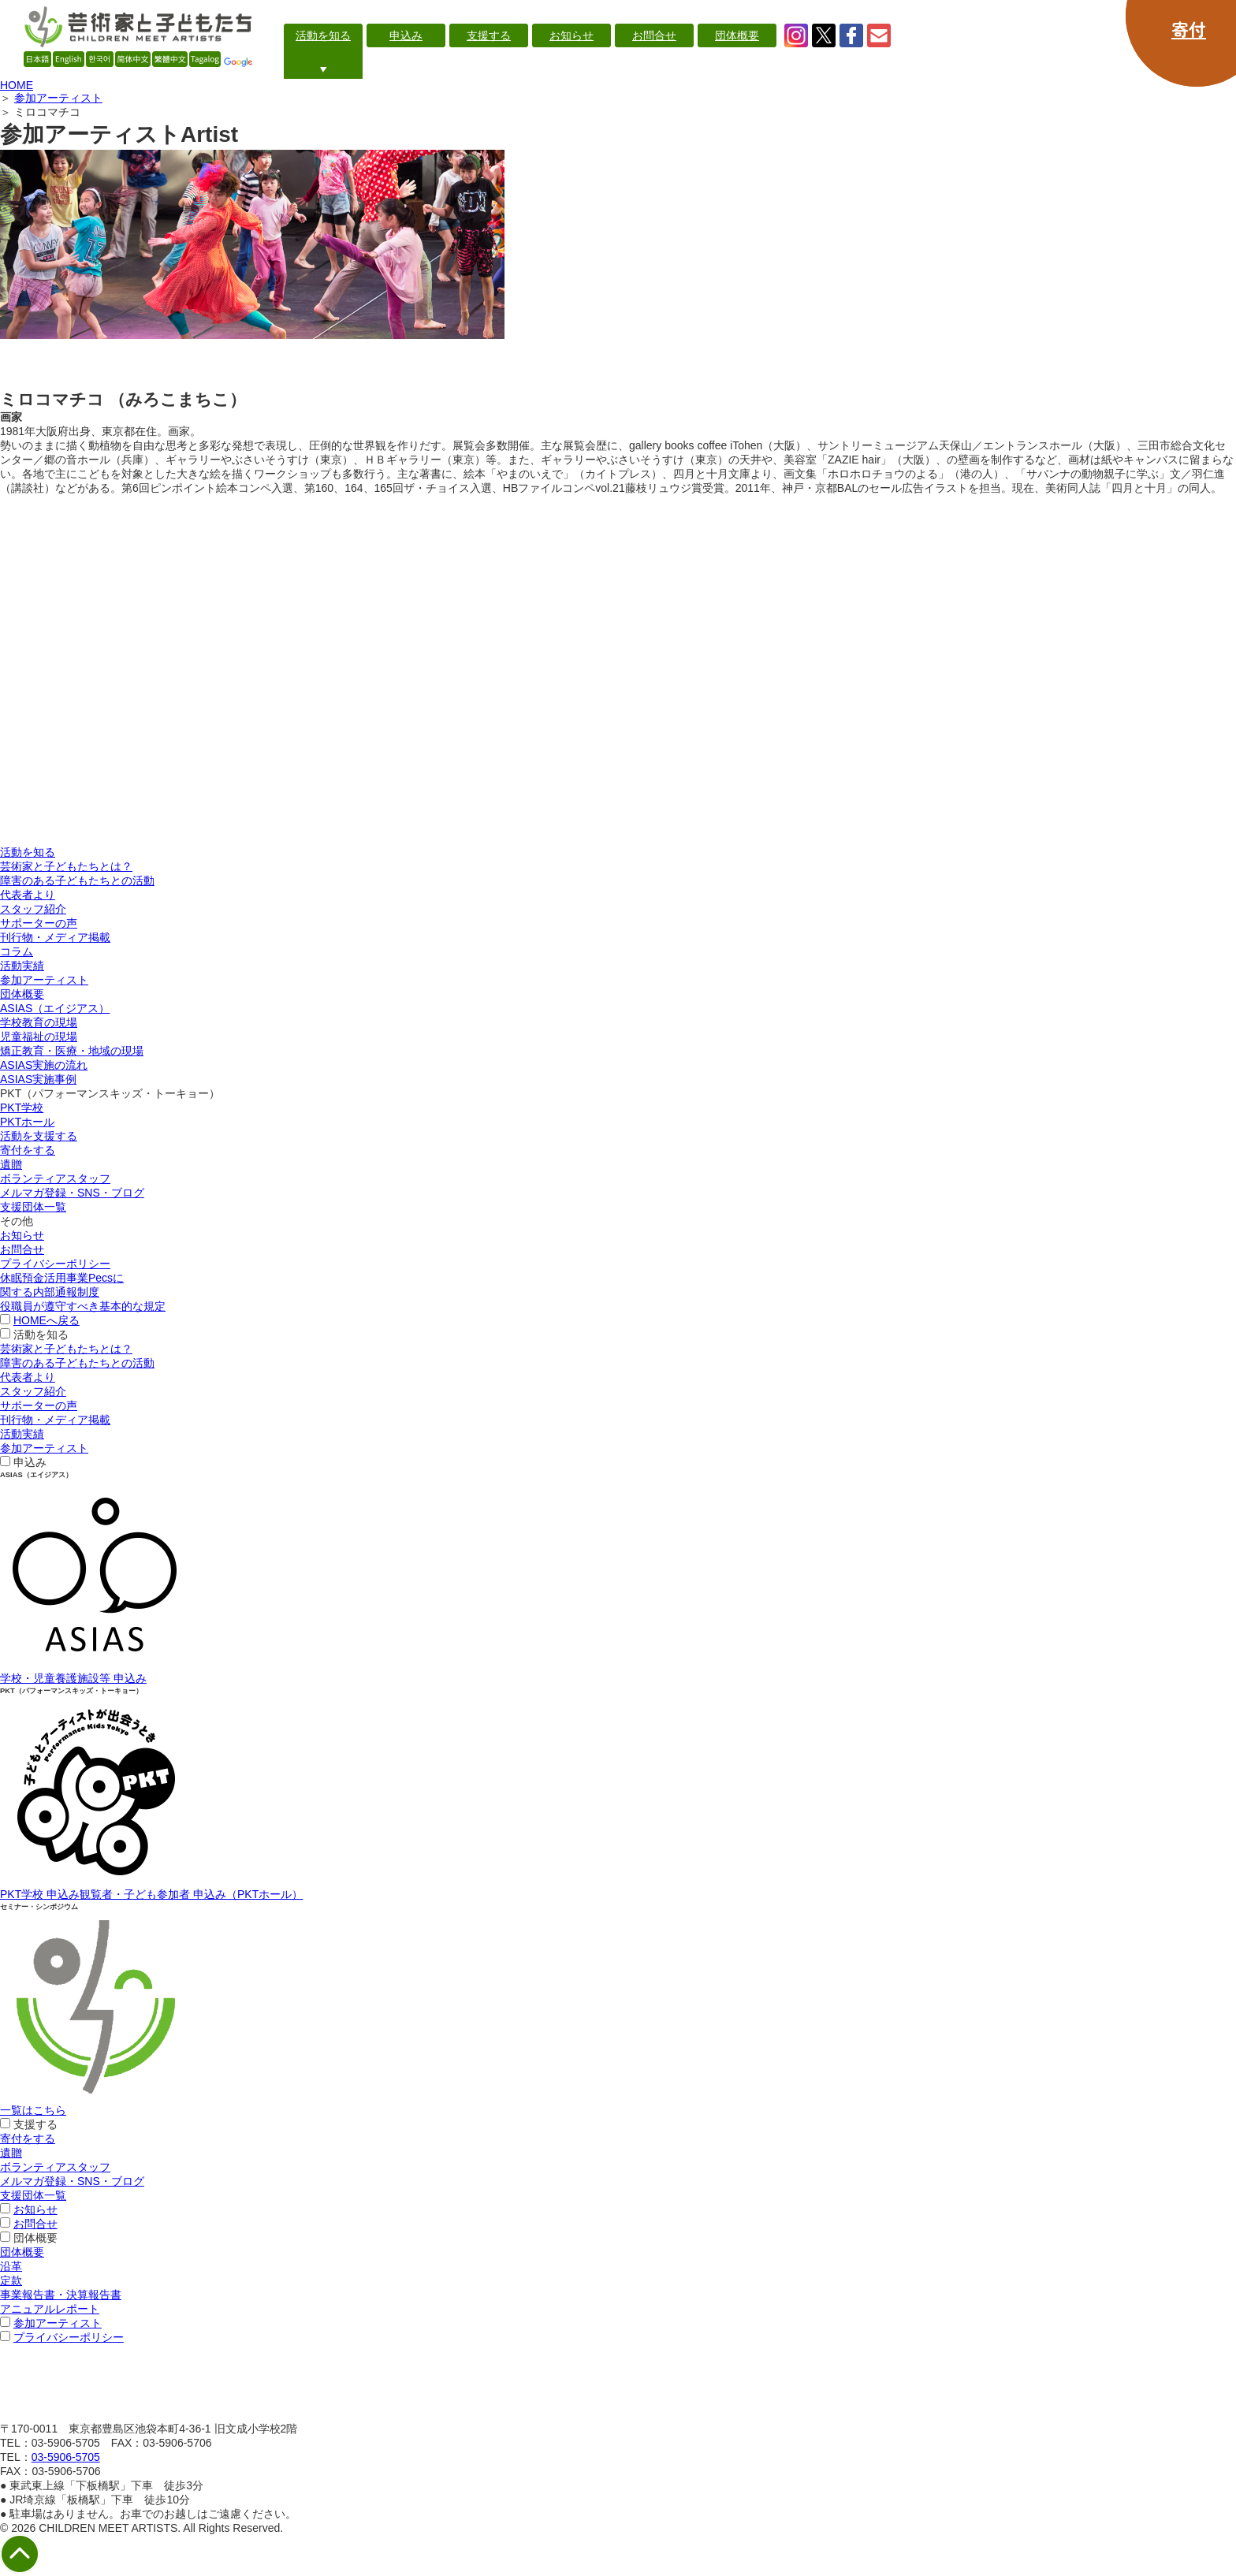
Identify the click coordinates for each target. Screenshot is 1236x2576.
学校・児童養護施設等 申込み (73, 1678)
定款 (11, 2280)
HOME (16, 85)
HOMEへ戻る (46, 1320)
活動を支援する (38, 1136)
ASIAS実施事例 (38, 1079)
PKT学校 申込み (40, 1894)
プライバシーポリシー (55, 1263)
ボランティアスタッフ (55, 1178)
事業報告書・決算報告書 (60, 2294)
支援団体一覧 (33, 1207)
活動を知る (27, 852)
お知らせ (22, 1235)
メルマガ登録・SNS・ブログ (72, 1192)
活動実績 (22, 965)
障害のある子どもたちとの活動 (77, 880)
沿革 (11, 2266)
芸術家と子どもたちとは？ (66, 866)
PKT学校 (21, 1107)
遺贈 (11, 1164)
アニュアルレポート (49, 2308)
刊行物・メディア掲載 (55, 937)
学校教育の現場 (38, 1022)
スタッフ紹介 (33, 909)
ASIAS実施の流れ (43, 1065)
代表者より (27, 894)
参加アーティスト (58, 97)
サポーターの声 (38, 923)
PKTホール (27, 1121)
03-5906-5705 (66, 2457)
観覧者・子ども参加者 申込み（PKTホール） (191, 1894)
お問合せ (22, 1249)
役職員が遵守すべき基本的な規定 (83, 1306)
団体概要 (22, 994)
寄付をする (27, 1150)
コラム (16, 951)
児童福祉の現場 (38, 1036)
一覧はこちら (33, 2110)
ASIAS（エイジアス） (55, 1008)
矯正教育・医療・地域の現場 (71, 1050)
